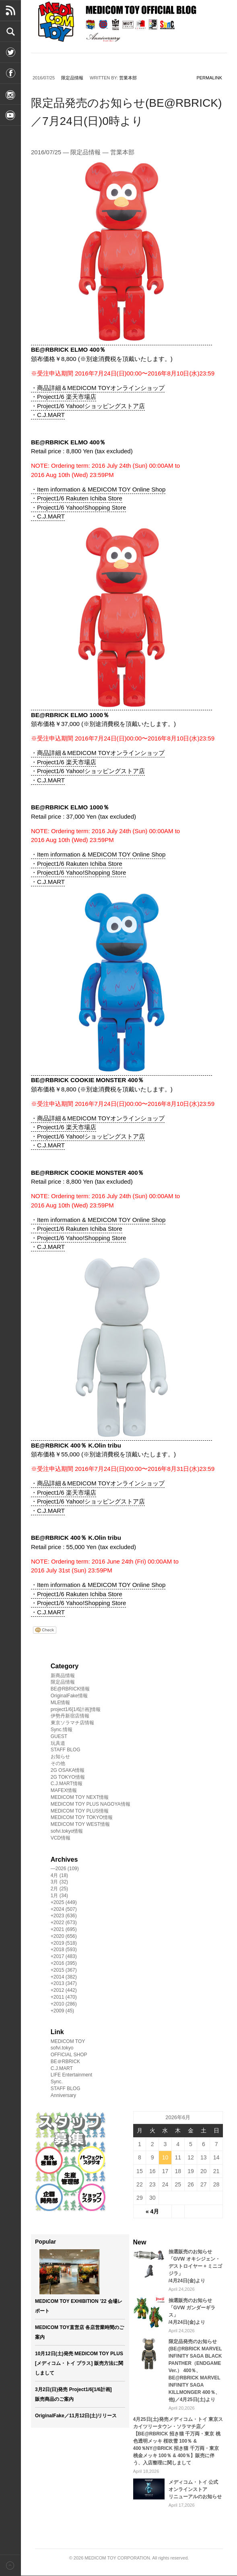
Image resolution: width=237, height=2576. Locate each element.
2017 (65, 1956)
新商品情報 (63, 1675)
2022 (65, 1922)
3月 (59, 1882)
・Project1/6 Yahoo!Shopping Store (78, 507)
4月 (59, 1875)
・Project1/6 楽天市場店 (63, 396)
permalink (209, 77)
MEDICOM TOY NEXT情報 (80, 1797)
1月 (59, 1895)
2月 (59, 1889)
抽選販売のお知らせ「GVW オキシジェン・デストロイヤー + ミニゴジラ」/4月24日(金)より (196, 2266)
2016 (65, 1963)
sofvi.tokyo (62, 2048)
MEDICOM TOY (68, 2041)
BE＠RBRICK (65, 2061)
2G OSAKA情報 (68, 1770)
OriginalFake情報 (69, 1696)
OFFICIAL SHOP (69, 2054)
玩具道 (58, 1743)
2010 (65, 2004)
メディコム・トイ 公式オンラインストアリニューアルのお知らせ (195, 2489)
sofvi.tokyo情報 (67, 1831)
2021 (65, 1929)
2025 (65, 1902)
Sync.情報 (61, 1729)
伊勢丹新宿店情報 (70, 1716)
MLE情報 (60, 1702)
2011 (65, 1997)
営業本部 (128, 77)
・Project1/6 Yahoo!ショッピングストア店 (88, 405)
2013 (65, 1983)
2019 (65, 1943)
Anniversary (63, 2095)
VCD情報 (60, 1838)
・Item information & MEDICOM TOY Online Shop (98, 489)
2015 (65, 1970)
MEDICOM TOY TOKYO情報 (82, 1817)
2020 (65, 1936)
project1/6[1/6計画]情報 (76, 1709)
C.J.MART (62, 2068)
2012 (65, 1990)
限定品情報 (72, 77)
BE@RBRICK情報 (70, 1689)
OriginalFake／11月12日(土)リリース (76, 2415)
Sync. (57, 2081)
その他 (58, 1763)
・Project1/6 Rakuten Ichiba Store (76, 498)
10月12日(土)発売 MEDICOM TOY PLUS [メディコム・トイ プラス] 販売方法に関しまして (79, 2363)
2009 (64, 2011)
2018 (65, 1949)
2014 (65, 1977)
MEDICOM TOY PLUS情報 (80, 1811)
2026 (67, 1868)
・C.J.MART (48, 414)
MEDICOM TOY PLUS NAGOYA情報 (90, 1804)
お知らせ (60, 1756)
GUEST (59, 1736)
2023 (65, 1916)
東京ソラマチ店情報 (72, 1723)
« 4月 (152, 2211)
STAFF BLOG (65, 1750)
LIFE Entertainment (71, 2075)
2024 (65, 1909)
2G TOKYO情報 (68, 1777)
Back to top (10, 2565)
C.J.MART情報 (66, 1783)
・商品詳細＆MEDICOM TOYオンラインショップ (98, 387)
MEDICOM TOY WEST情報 (80, 1824)
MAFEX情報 (64, 1790)
